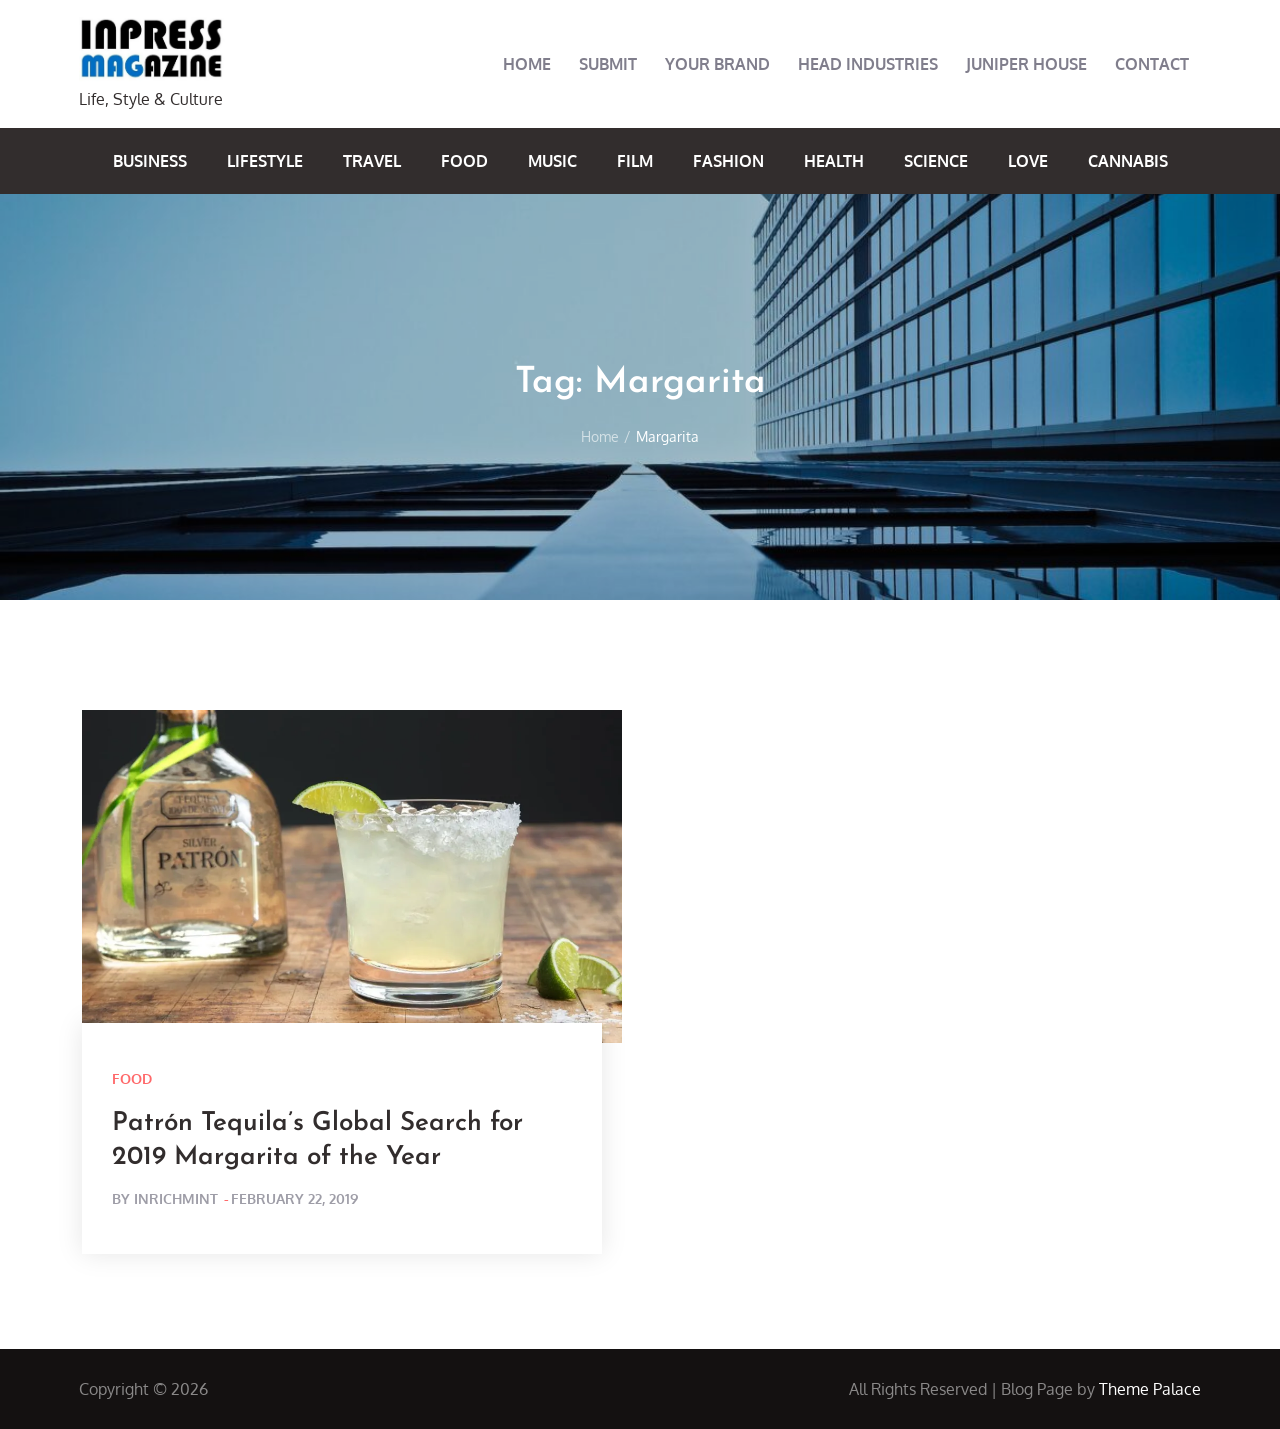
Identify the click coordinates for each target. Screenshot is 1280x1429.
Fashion (728, 161)
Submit (608, 64)
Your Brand (717, 64)
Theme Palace (1150, 1389)
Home (527, 64)
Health (834, 161)
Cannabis (1128, 161)
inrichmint (176, 1198)
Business (150, 161)
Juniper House (1026, 64)
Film (635, 161)
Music (552, 161)
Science (936, 161)
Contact (1152, 64)
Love (1028, 161)
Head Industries (868, 64)
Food (464, 161)
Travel (372, 161)
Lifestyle (265, 161)
